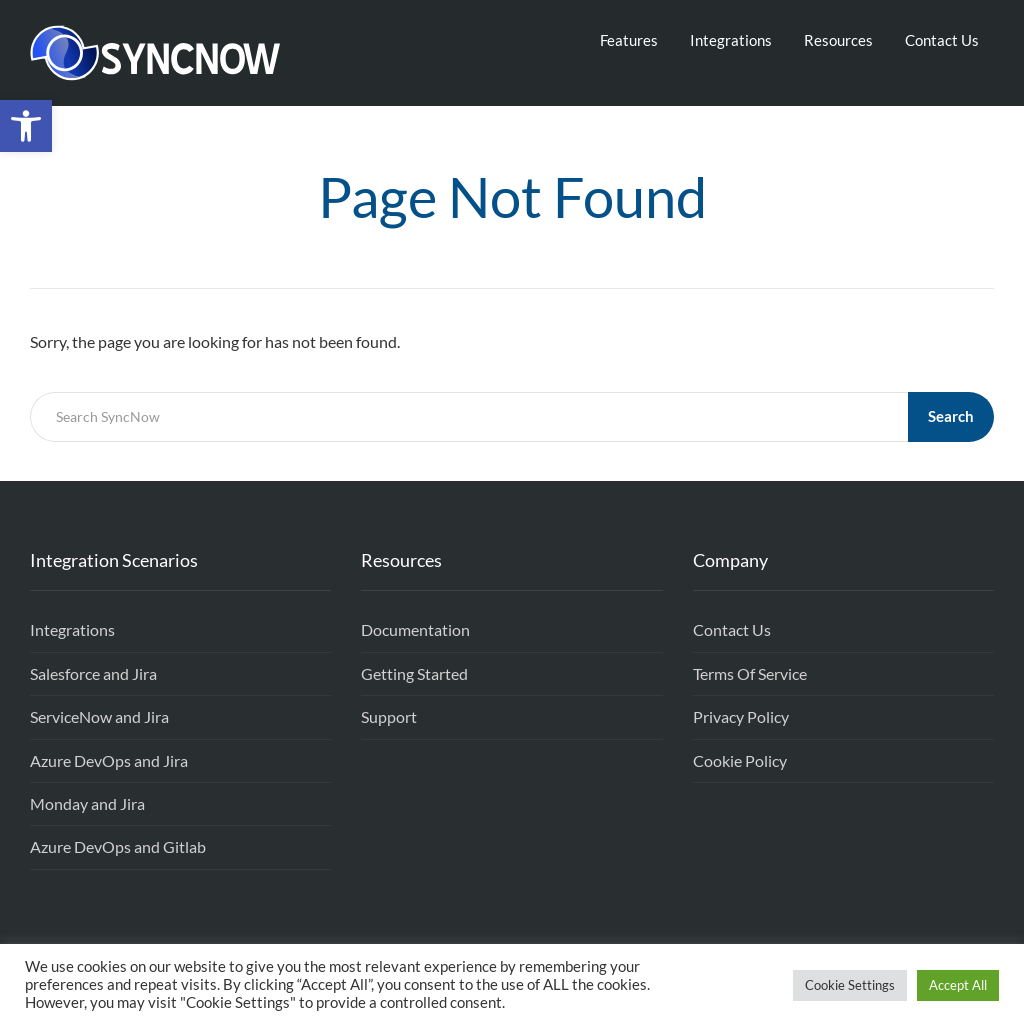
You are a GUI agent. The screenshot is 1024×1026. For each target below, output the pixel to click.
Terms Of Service (750, 673)
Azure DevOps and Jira (109, 760)
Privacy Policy (741, 716)
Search (951, 416)
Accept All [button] (958, 985)
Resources (838, 40)
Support (389, 716)
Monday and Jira (87, 803)
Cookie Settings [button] (850, 985)
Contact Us (942, 40)
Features (629, 40)
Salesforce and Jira (93, 673)
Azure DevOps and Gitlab (118, 846)
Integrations (731, 40)
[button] (26, 126)
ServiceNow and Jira (99, 716)
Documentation (415, 629)
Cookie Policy (740, 760)
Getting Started (414, 673)
